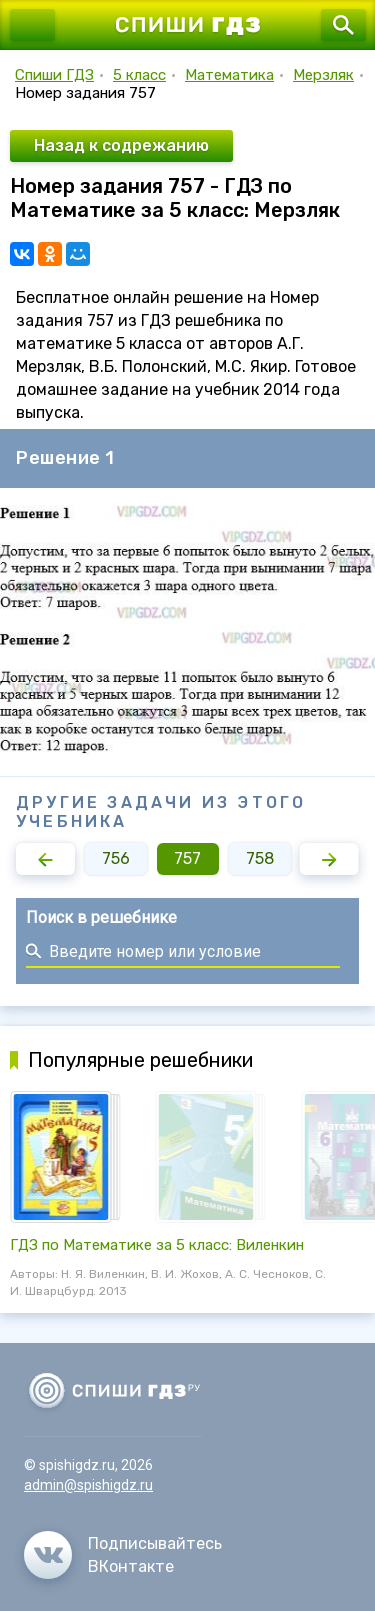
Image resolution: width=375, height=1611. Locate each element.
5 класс (139, 75)
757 (187, 858)
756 (116, 858)
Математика (229, 75)
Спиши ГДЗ (54, 75)
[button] (45, 859)
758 (260, 858)
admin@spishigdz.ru (88, 1485)
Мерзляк (323, 75)
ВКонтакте (131, 1566)
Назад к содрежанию (121, 145)
